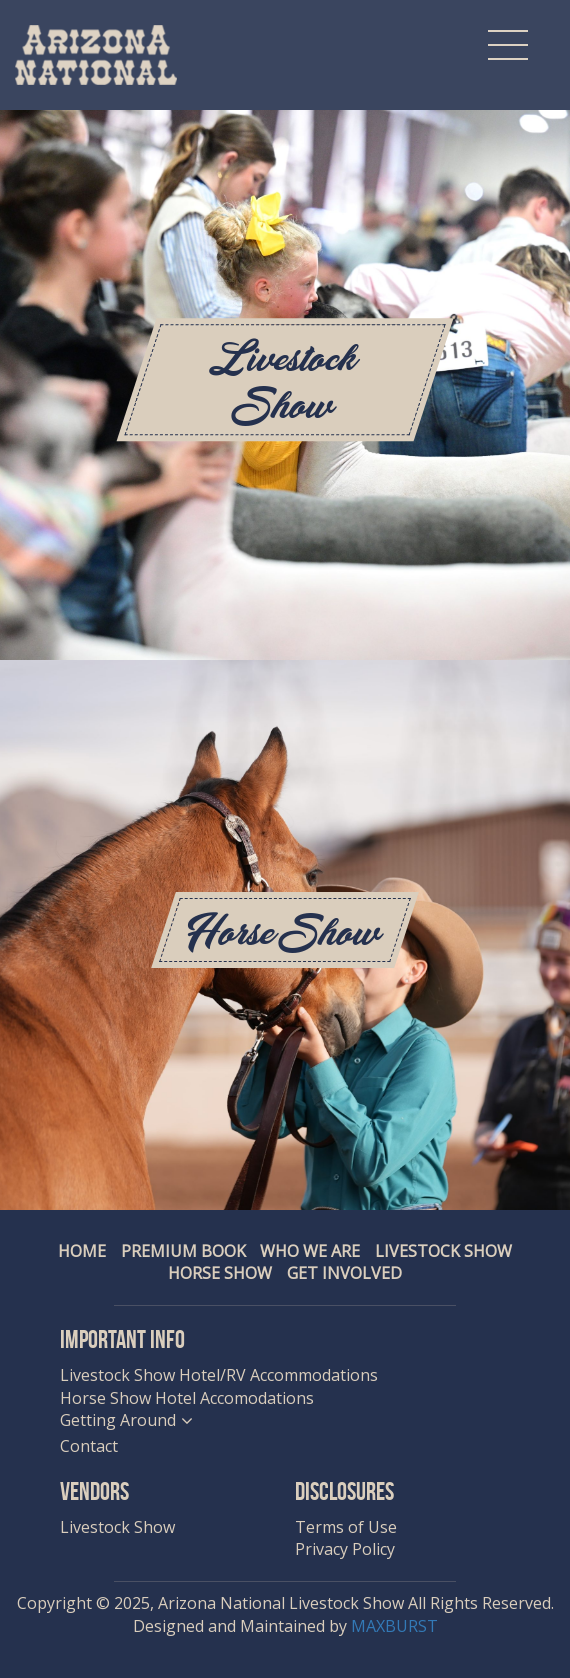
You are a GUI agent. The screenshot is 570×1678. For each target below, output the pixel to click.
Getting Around (118, 1420)
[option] (285, 660)
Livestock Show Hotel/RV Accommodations (219, 1375)
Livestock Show (443, 1251)
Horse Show (220, 1273)
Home (82, 1251)
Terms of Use (346, 1527)
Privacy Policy (345, 1549)
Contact (89, 1446)
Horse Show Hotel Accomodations (187, 1398)
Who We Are (310, 1251)
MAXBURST (394, 1626)
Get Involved (344, 1273)
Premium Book (183, 1251)
